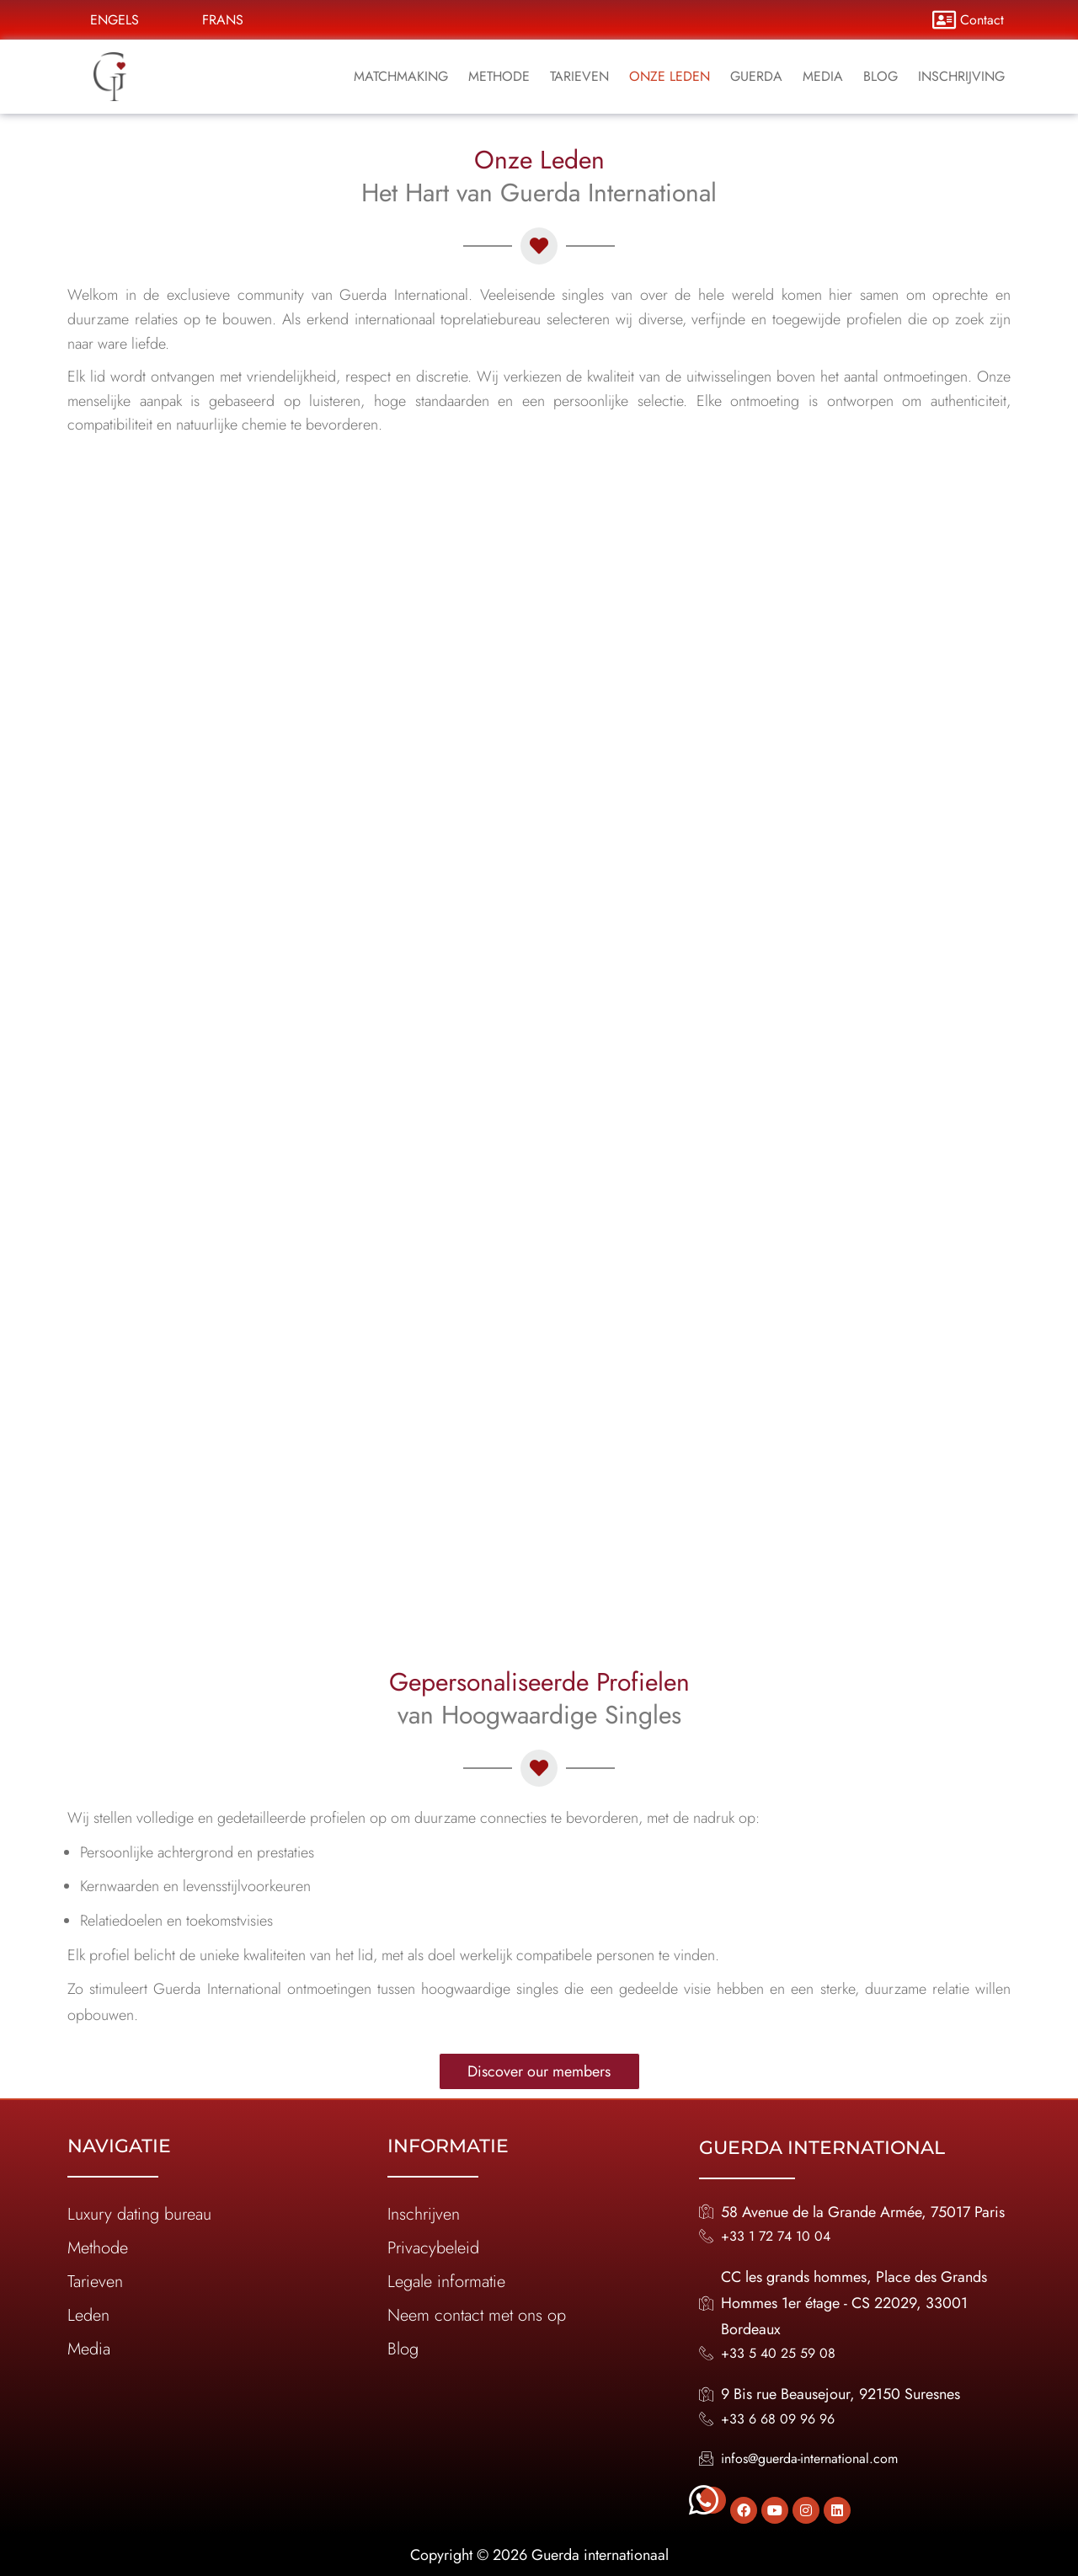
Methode (499, 76)
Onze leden (669, 76)
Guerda (756, 76)
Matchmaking (401, 76)
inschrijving (961, 76)
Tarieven (579, 76)
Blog (880, 76)
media (823, 76)
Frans (222, 19)
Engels (114, 19)
